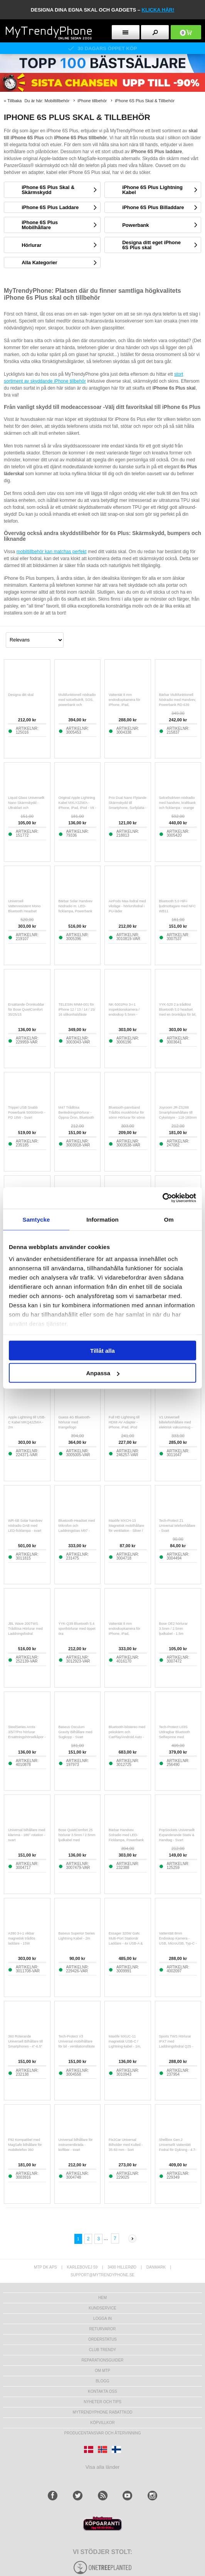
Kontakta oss (102, 2391)
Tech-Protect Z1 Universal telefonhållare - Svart (177, 1526)
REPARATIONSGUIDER (102, 2360)
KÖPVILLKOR (102, 2423)
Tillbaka (14, 100)
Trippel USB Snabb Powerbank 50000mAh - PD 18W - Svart (26, 1112)
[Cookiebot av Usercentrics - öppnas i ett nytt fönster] (162, 1198)
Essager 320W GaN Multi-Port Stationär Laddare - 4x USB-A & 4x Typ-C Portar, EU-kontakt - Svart (126, 1943)
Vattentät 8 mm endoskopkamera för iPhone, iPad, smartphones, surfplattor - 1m (127, 1634)
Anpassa (102, 1373)
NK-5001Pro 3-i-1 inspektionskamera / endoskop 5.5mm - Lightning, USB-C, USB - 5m (127, 1014)
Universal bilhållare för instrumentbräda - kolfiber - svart (76, 2145)
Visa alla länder (103, 2467)
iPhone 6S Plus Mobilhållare (40, 225)
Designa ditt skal (21, 695)
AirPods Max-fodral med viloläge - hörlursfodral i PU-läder (127, 906)
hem (102, 2298)
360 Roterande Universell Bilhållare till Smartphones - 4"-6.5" (25, 2041)
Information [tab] (102, 1219)
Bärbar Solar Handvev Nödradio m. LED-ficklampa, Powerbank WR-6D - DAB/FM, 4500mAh (76, 911)
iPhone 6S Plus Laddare (50, 207)
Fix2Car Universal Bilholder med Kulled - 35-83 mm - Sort (126, 2145)
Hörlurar (31, 245)
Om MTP (102, 2370)
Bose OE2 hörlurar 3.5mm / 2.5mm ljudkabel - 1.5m (173, 1629)
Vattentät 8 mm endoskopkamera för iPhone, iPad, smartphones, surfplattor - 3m (127, 705)
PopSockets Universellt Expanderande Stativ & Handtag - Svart (177, 1835)
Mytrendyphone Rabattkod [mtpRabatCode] (103, 2412)
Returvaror (102, 2329)
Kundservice (102, 2308)
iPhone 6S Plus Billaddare (153, 207)
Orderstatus (102, 2339)
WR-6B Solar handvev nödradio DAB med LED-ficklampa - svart (25, 1526)
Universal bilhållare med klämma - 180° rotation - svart (26, 1835)
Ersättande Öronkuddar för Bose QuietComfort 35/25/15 (26, 1009)
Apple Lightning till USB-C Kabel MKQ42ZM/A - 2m (26, 1422)
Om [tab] (168, 1219)
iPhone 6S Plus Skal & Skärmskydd (48, 190)
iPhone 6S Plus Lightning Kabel (152, 190)
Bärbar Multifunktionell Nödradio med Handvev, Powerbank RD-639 (177, 700)
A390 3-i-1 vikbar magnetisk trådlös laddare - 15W (21, 1938)
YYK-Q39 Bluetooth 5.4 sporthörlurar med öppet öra (77, 1629)
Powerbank (135, 225)
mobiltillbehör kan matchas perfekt (51, 551)
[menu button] (125, 32)
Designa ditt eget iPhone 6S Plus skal (151, 245)
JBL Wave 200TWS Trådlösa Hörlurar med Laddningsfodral (25, 1629)
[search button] (155, 32)
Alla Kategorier (39, 262)
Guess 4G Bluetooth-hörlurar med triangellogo (75, 1422)
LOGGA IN (102, 2318)
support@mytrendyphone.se (102, 2275)
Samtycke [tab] (36, 1219)
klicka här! (158, 10)
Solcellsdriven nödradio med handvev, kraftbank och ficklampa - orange (177, 803)
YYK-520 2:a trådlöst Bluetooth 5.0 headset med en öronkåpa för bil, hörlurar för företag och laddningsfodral (178, 1014)
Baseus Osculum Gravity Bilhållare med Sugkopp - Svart (75, 1732)
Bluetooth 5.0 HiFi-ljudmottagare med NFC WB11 (177, 906)
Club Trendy (102, 2350)
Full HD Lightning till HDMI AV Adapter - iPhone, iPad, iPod (124, 1422)
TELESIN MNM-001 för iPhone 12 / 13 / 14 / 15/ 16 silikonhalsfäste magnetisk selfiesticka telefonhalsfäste (77, 1014)
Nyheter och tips (102, 2402)
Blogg (102, 2381)
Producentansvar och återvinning (102, 2433)
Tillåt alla (102, 1350)
